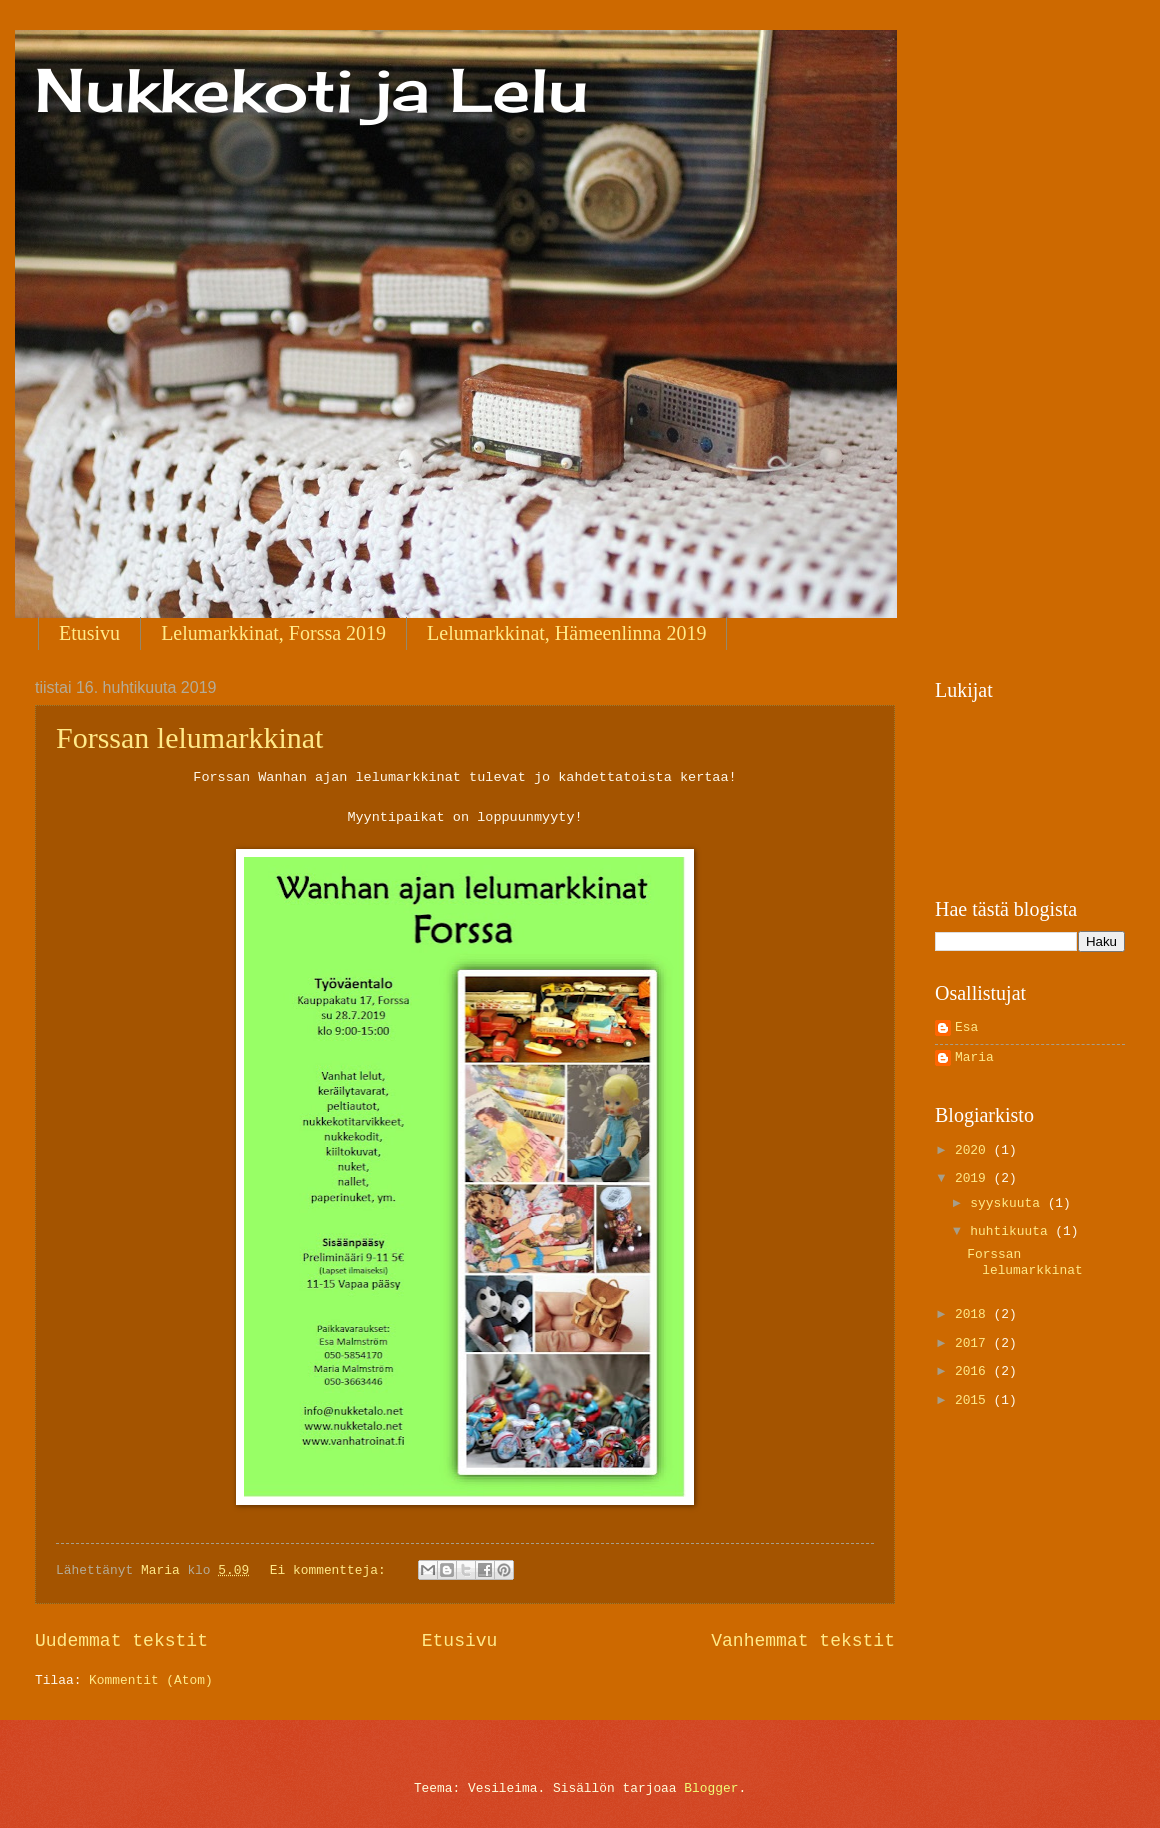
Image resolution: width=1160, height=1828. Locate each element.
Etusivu (89, 633)
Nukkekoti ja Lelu (311, 89)
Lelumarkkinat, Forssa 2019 (273, 633)
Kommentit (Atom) (151, 1680)
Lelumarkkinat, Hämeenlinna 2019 (566, 633)
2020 (974, 1150)
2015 (974, 1400)
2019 (974, 1178)
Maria (974, 1057)
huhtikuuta (1012, 1231)
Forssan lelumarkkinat (189, 737)
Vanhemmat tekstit (803, 1641)
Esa (966, 1027)
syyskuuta (1008, 1203)
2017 (974, 1343)
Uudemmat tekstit (121, 1641)
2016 (974, 1371)
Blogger (711, 1788)
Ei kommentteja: (332, 1570)
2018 (974, 1314)
